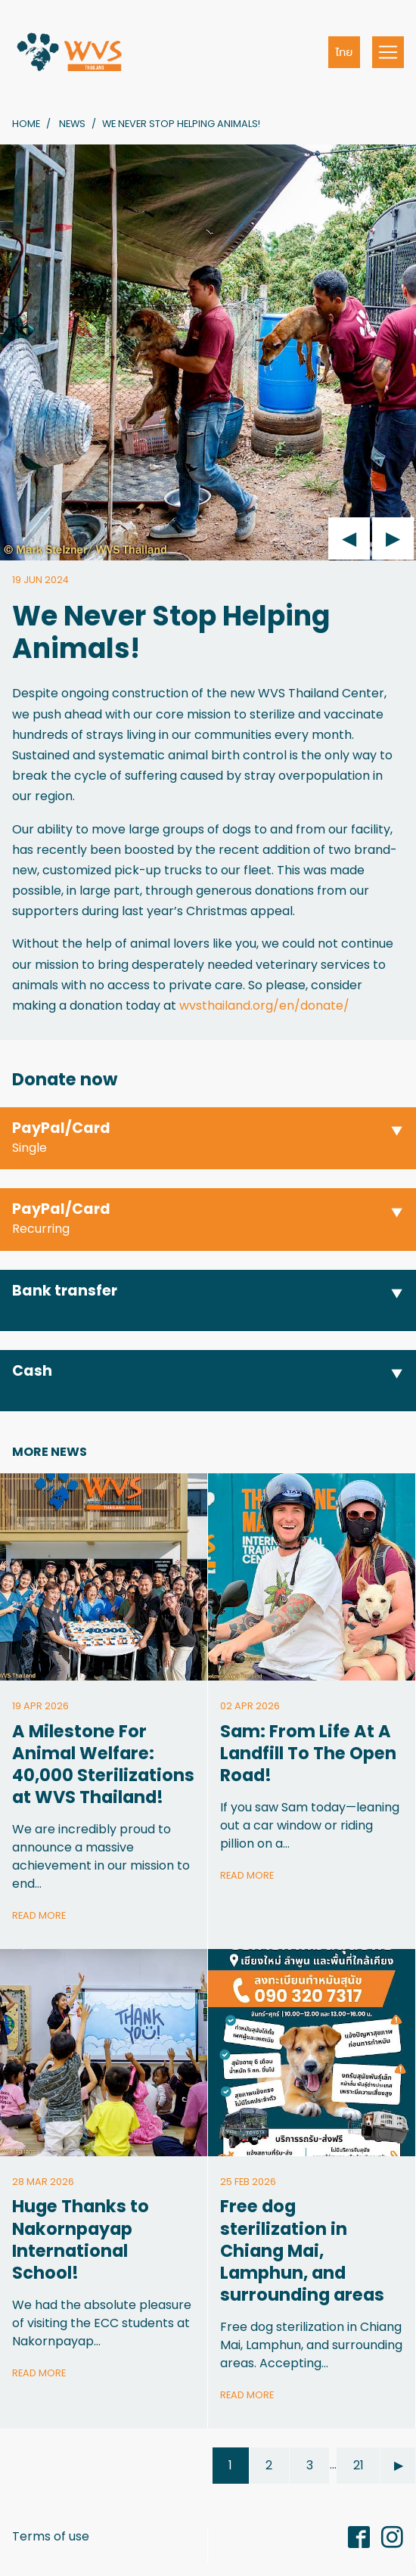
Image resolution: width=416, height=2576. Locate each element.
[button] (208, 1138)
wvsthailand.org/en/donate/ (264, 1005)
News (72, 123)
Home (26, 123)
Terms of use (50, 2536)
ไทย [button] (344, 52)
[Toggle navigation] (388, 52)
